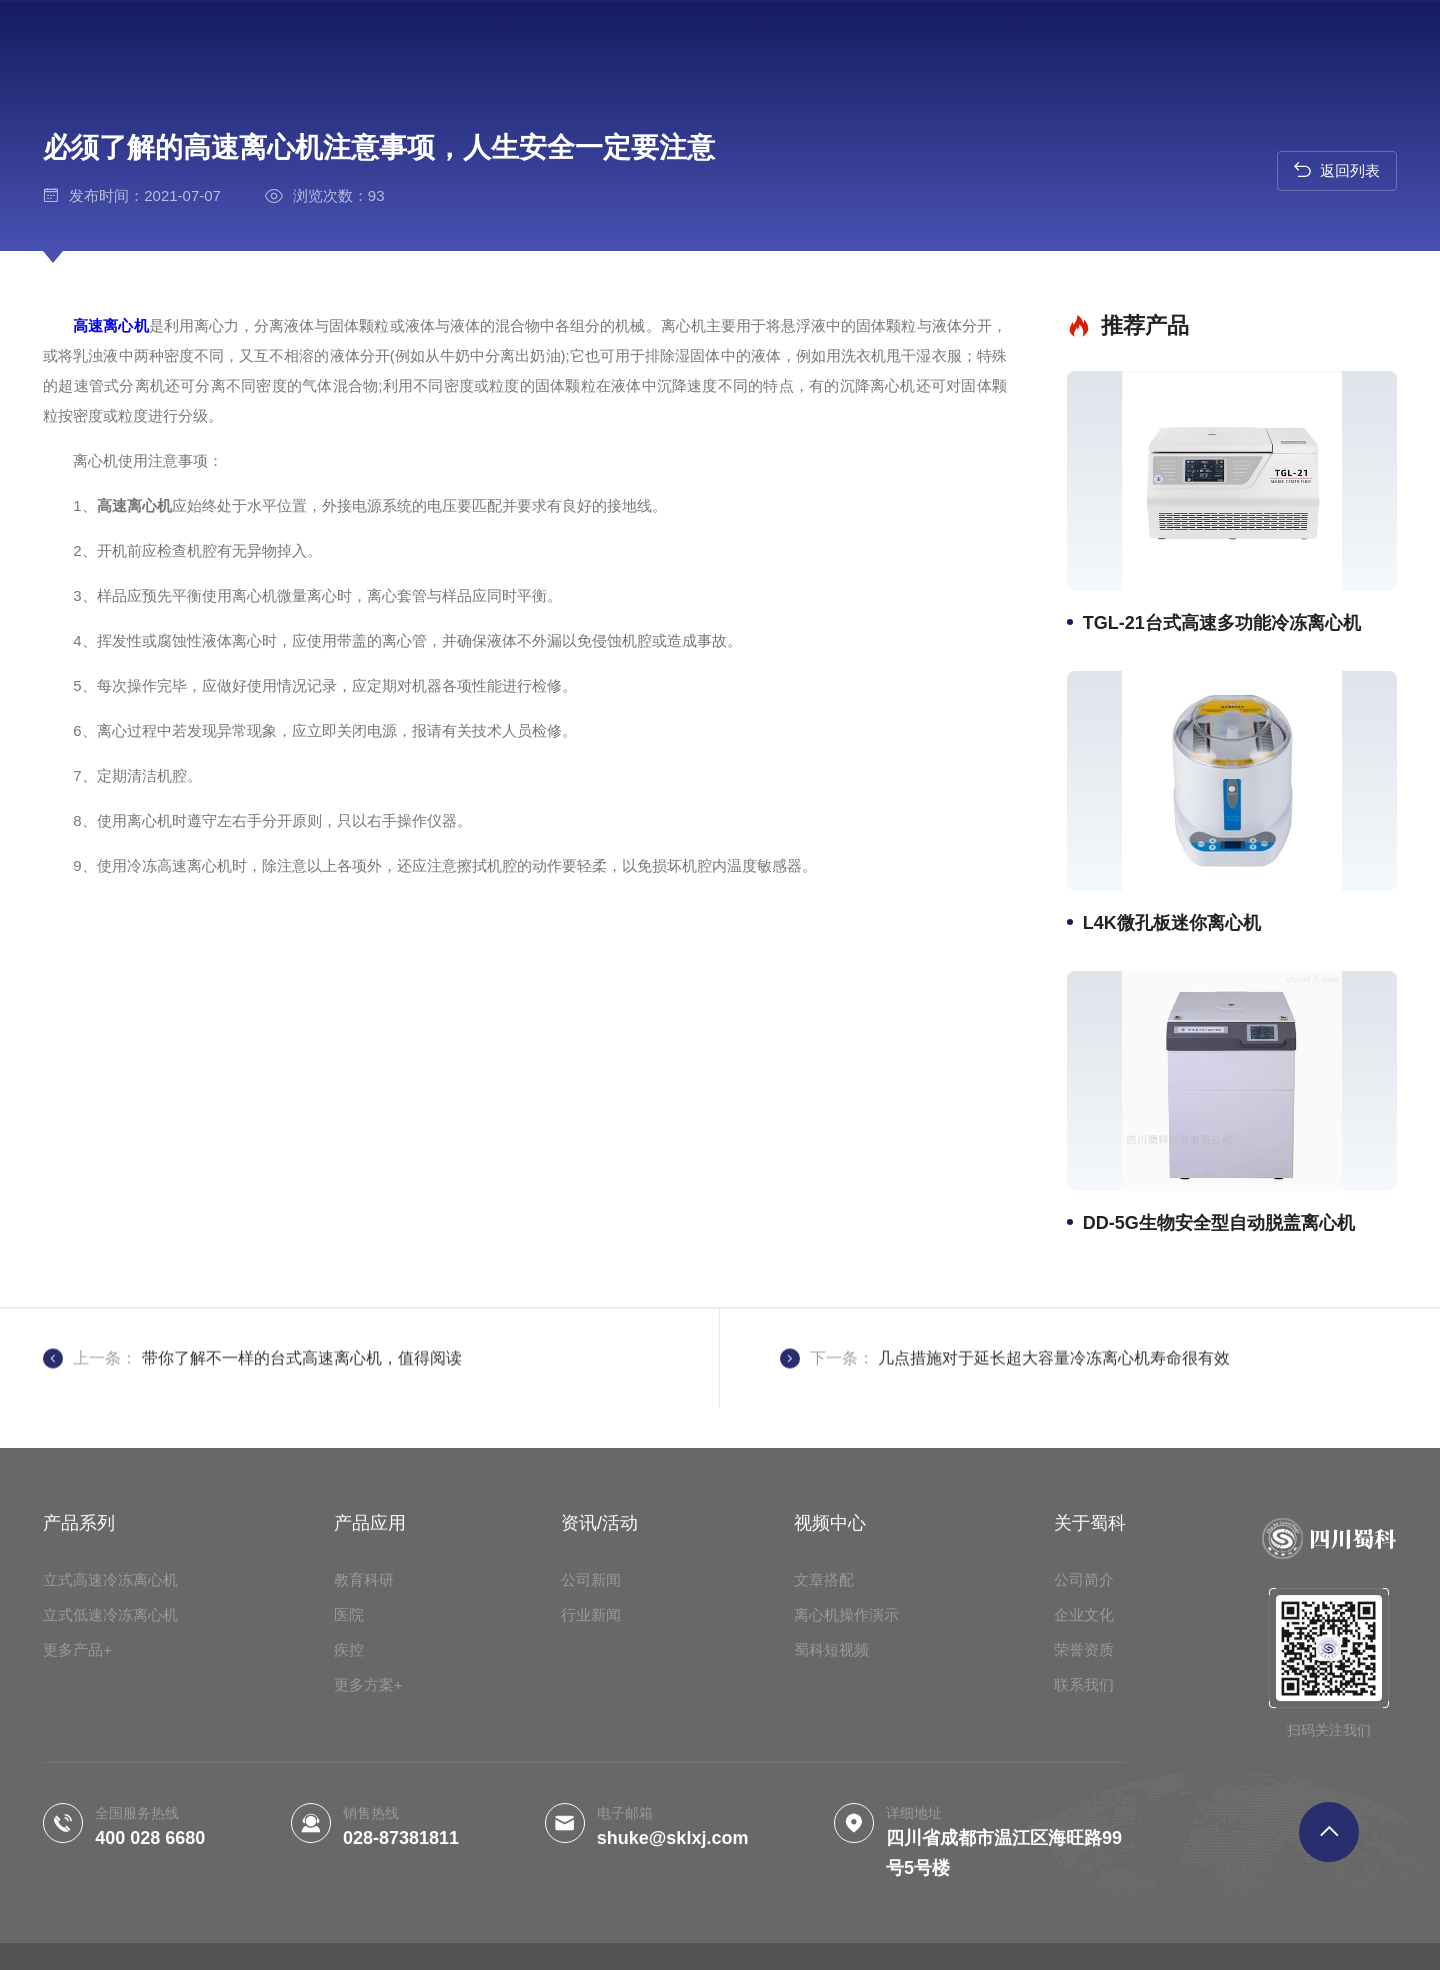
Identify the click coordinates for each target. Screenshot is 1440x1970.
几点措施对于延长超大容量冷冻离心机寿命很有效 (1054, 1402)
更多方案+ (368, 1933)
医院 (349, 1863)
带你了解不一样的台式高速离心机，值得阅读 (302, 1402)
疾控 (349, 1898)
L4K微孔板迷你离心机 (1180, 923)
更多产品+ (77, 1898)
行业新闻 (591, 1863)
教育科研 (364, 1828)
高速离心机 (65, 325)
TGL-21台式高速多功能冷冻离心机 (1230, 623)
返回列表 (1336, 169)
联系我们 (1084, 1933)
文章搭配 (824, 1828)
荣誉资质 (1084, 1898)
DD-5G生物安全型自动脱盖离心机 (1227, 1223)
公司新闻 (591, 1828)
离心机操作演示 (846, 1863)
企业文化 (1084, 1863)
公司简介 (1084, 1828)
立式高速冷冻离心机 (110, 1828)
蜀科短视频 (831, 1898)
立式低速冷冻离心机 (110, 1863)
